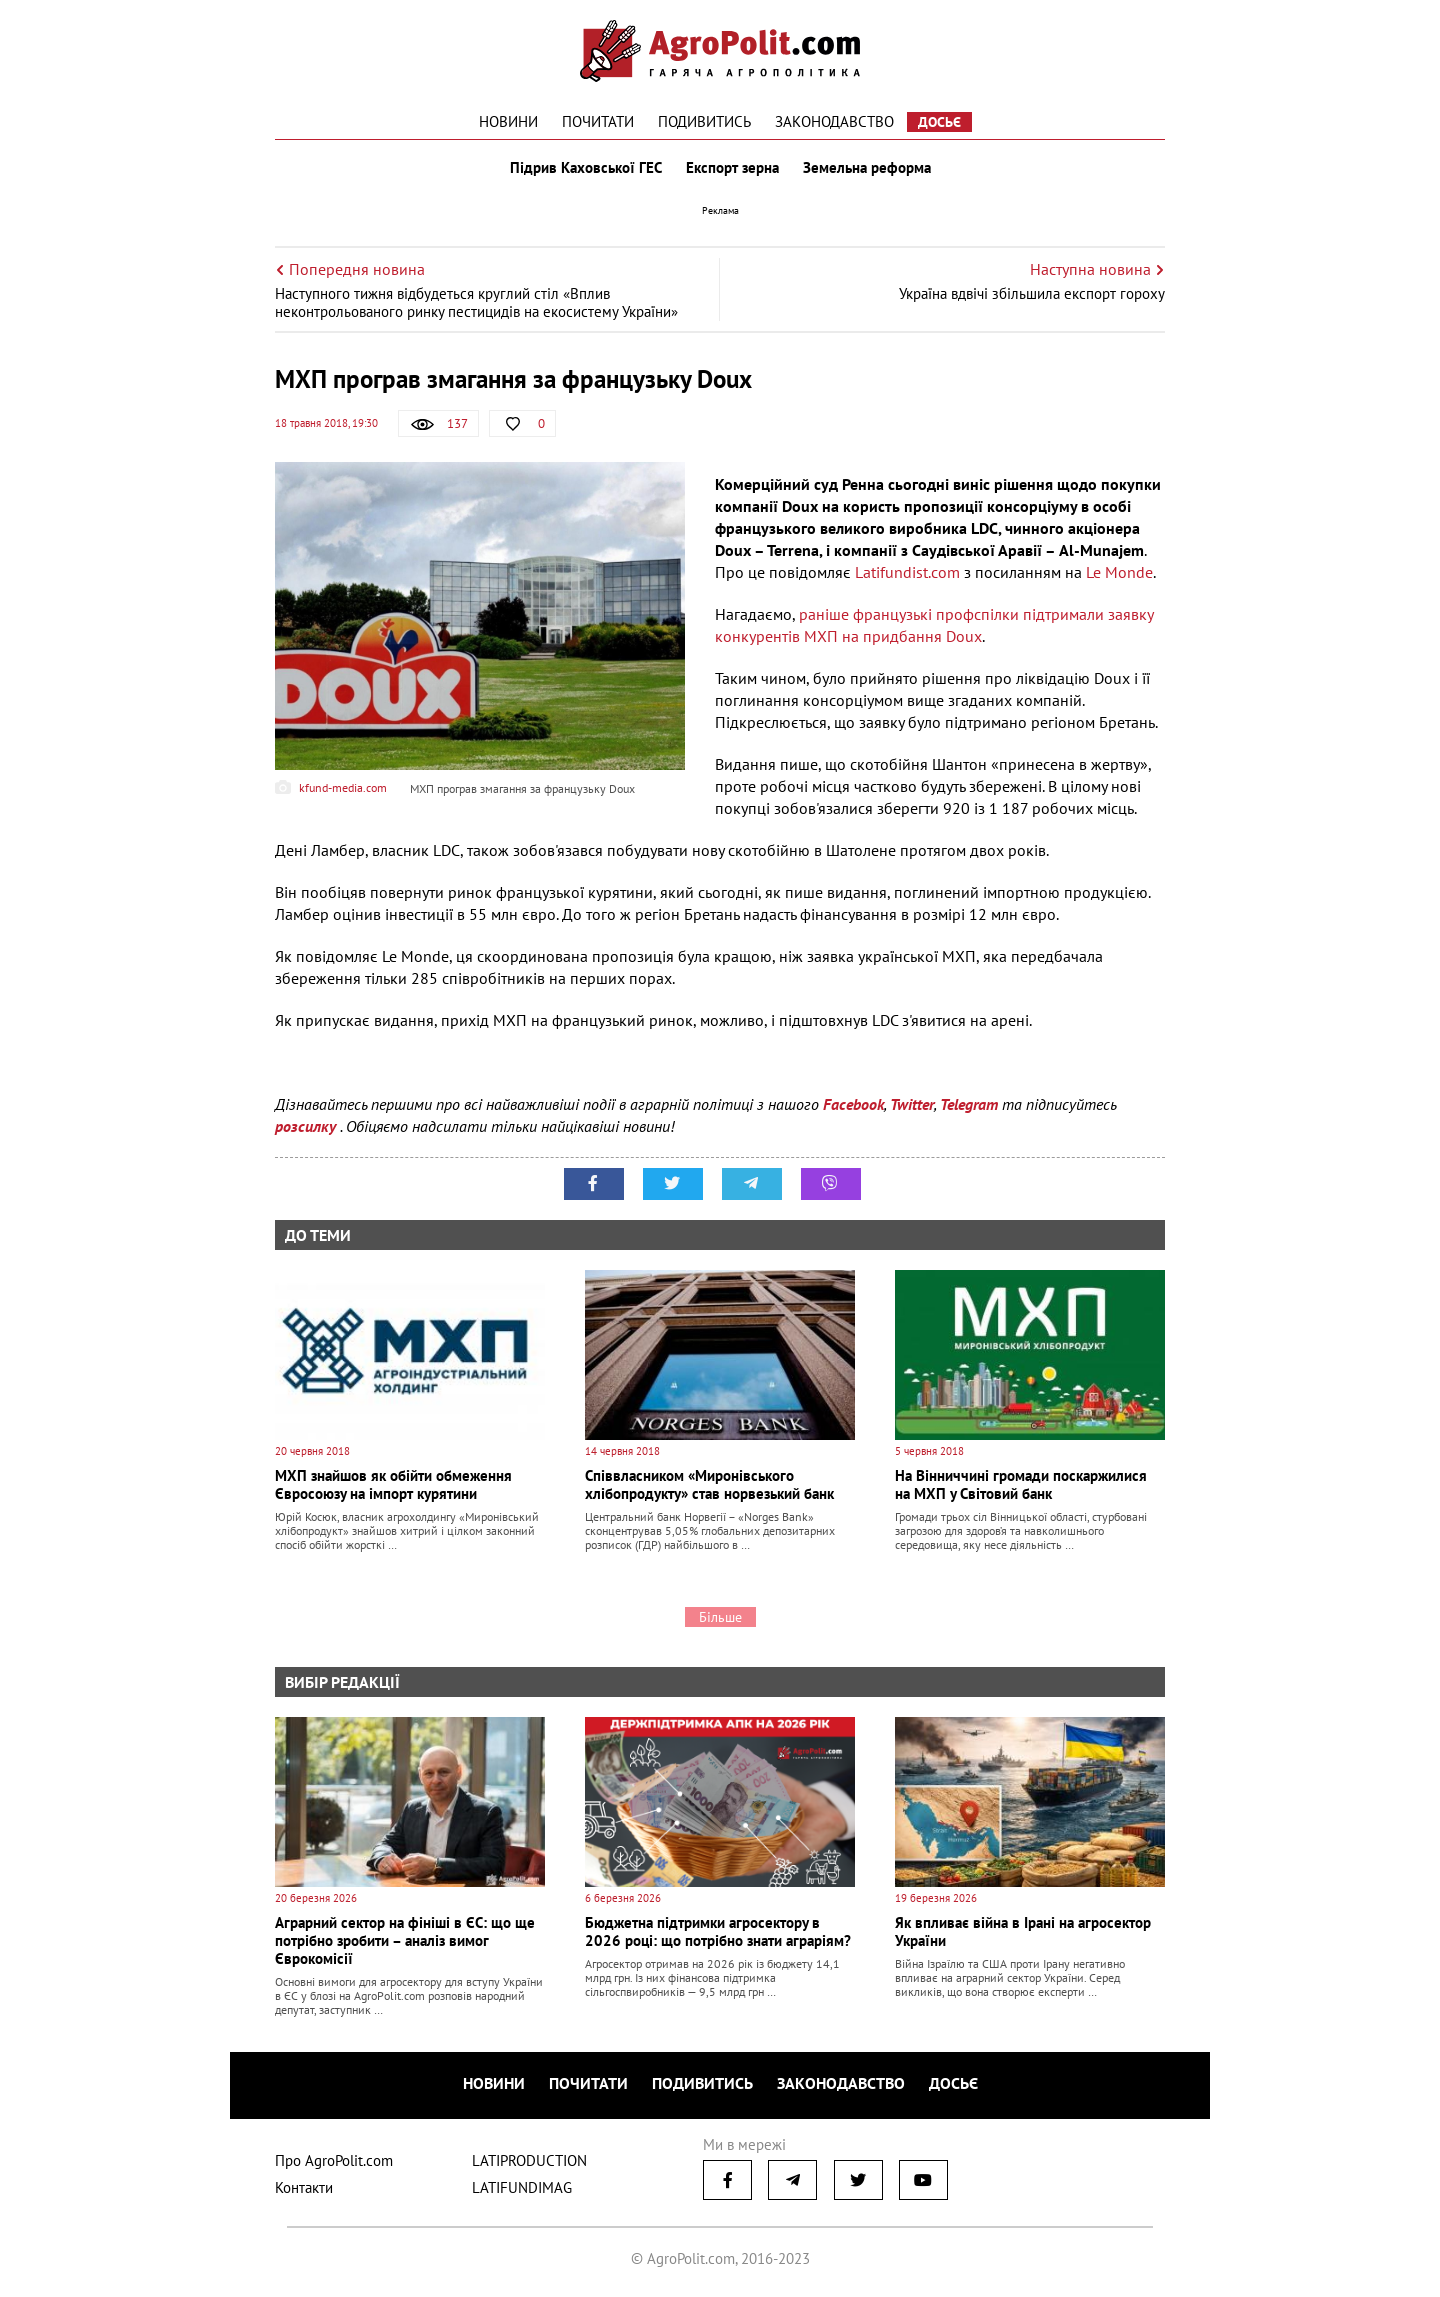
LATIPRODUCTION (529, 2160)
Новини (508, 121)
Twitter (912, 1104)
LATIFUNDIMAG (522, 2187)
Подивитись (704, 121)
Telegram (969, 1104)
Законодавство (834, 121)
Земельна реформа (867, 168)
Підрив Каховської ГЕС (586, 168)
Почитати (598, 121)
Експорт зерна (732, 168)
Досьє (939, 122)
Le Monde (1119, 572)
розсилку (307, 1126)
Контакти (304, 2187)
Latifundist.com (907, 572)
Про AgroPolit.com (334, 2160)
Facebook (853, 1104)
